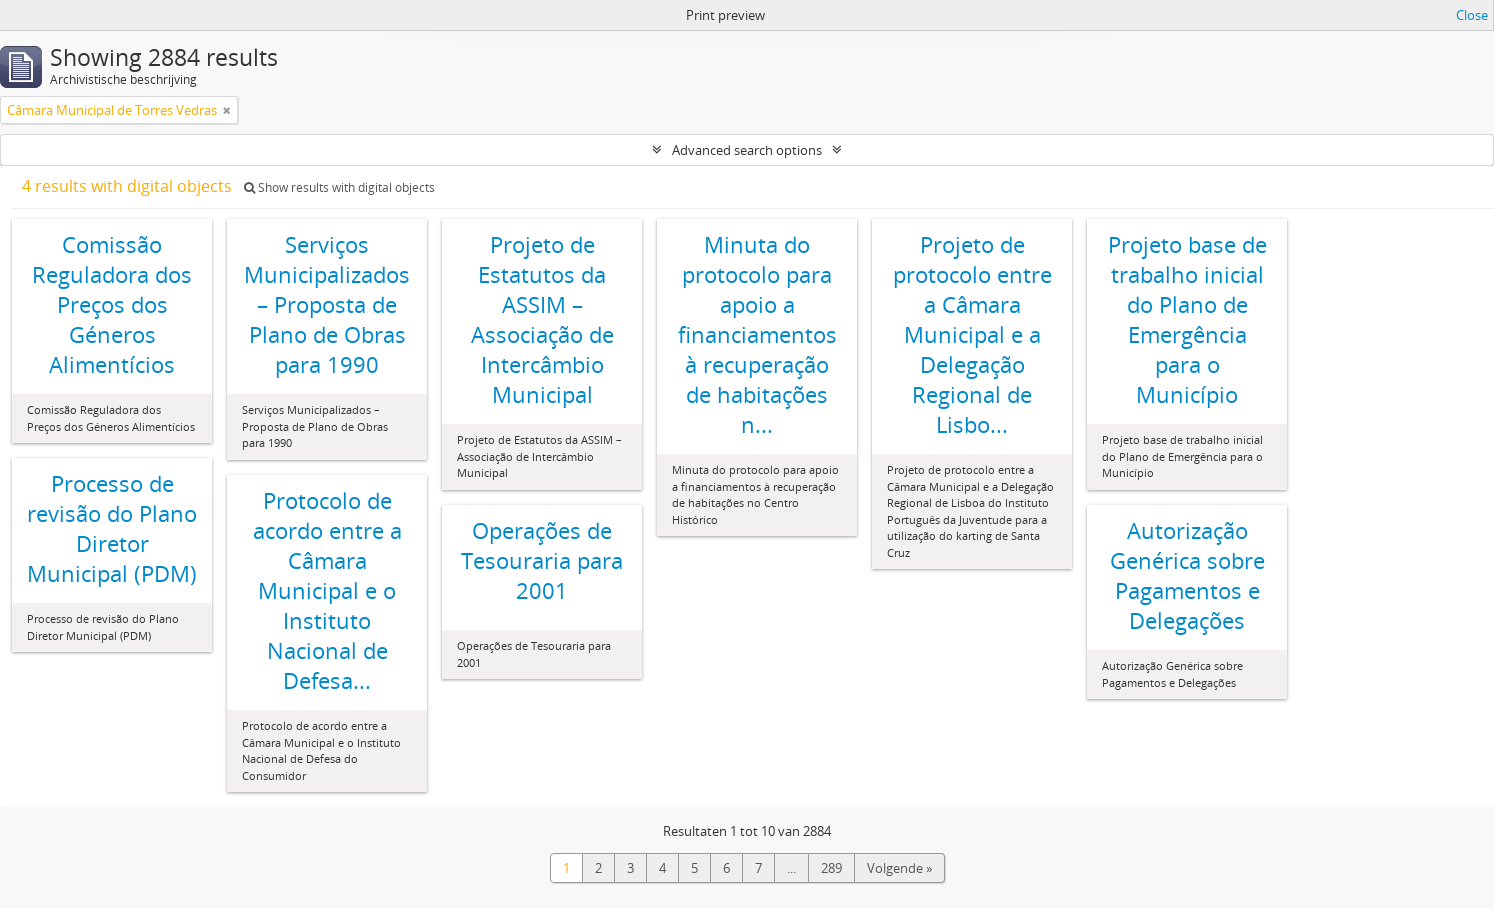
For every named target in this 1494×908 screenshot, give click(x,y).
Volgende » (899, 868)
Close (1472, 15)
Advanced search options (747, 150)
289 (831, 868)
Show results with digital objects (339, 187)
